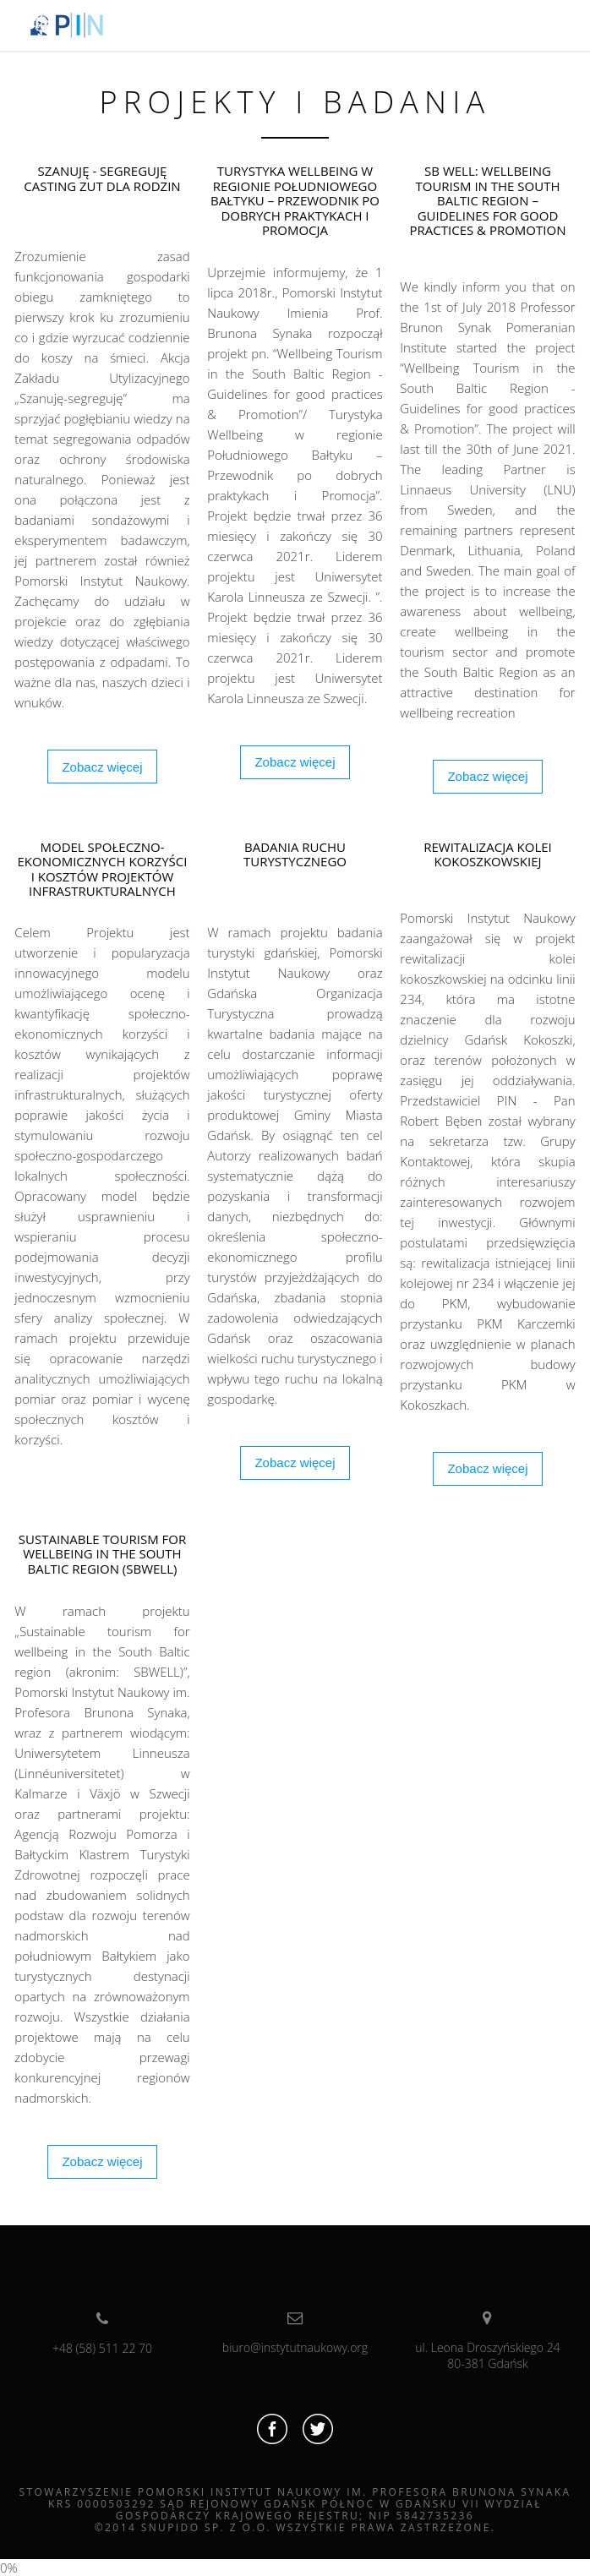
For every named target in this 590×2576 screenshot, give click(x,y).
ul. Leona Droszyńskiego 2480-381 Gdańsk (487, 2340)
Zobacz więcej (102, 767)
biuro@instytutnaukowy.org (295, 2332)
